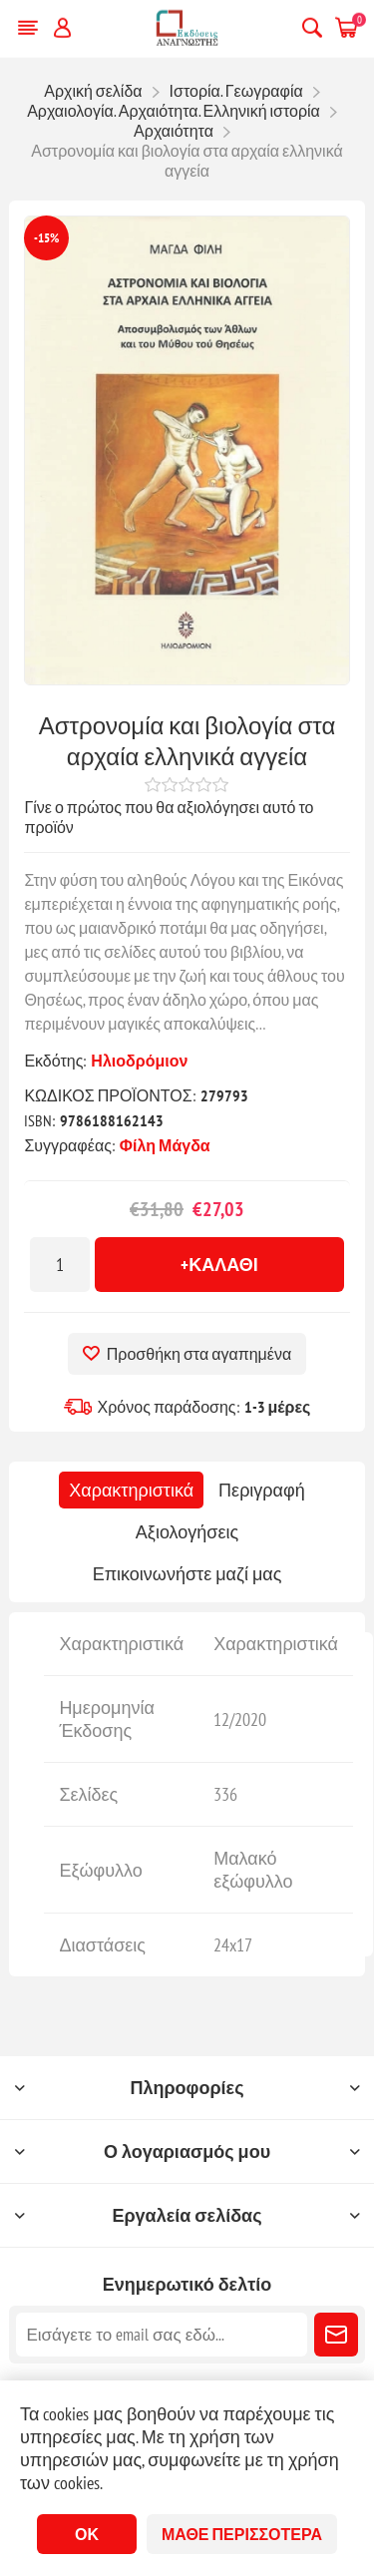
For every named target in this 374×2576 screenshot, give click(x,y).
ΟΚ (87, 2534)
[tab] (131, 1490)
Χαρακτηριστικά (131, 1490)
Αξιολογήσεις (187, 1531)
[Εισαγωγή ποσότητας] (60, 1264)
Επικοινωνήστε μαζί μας (187, 1573)
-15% (46, 237)
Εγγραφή (336, 2335)
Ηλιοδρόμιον (139, 1061)
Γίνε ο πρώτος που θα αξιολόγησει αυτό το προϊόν (168, 817)
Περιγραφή (261, 1490)
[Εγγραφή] (161, 2335)
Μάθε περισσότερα (242, 2534)
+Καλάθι (219, 1264)
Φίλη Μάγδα (165, 1145)
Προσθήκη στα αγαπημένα (199, 1354)
